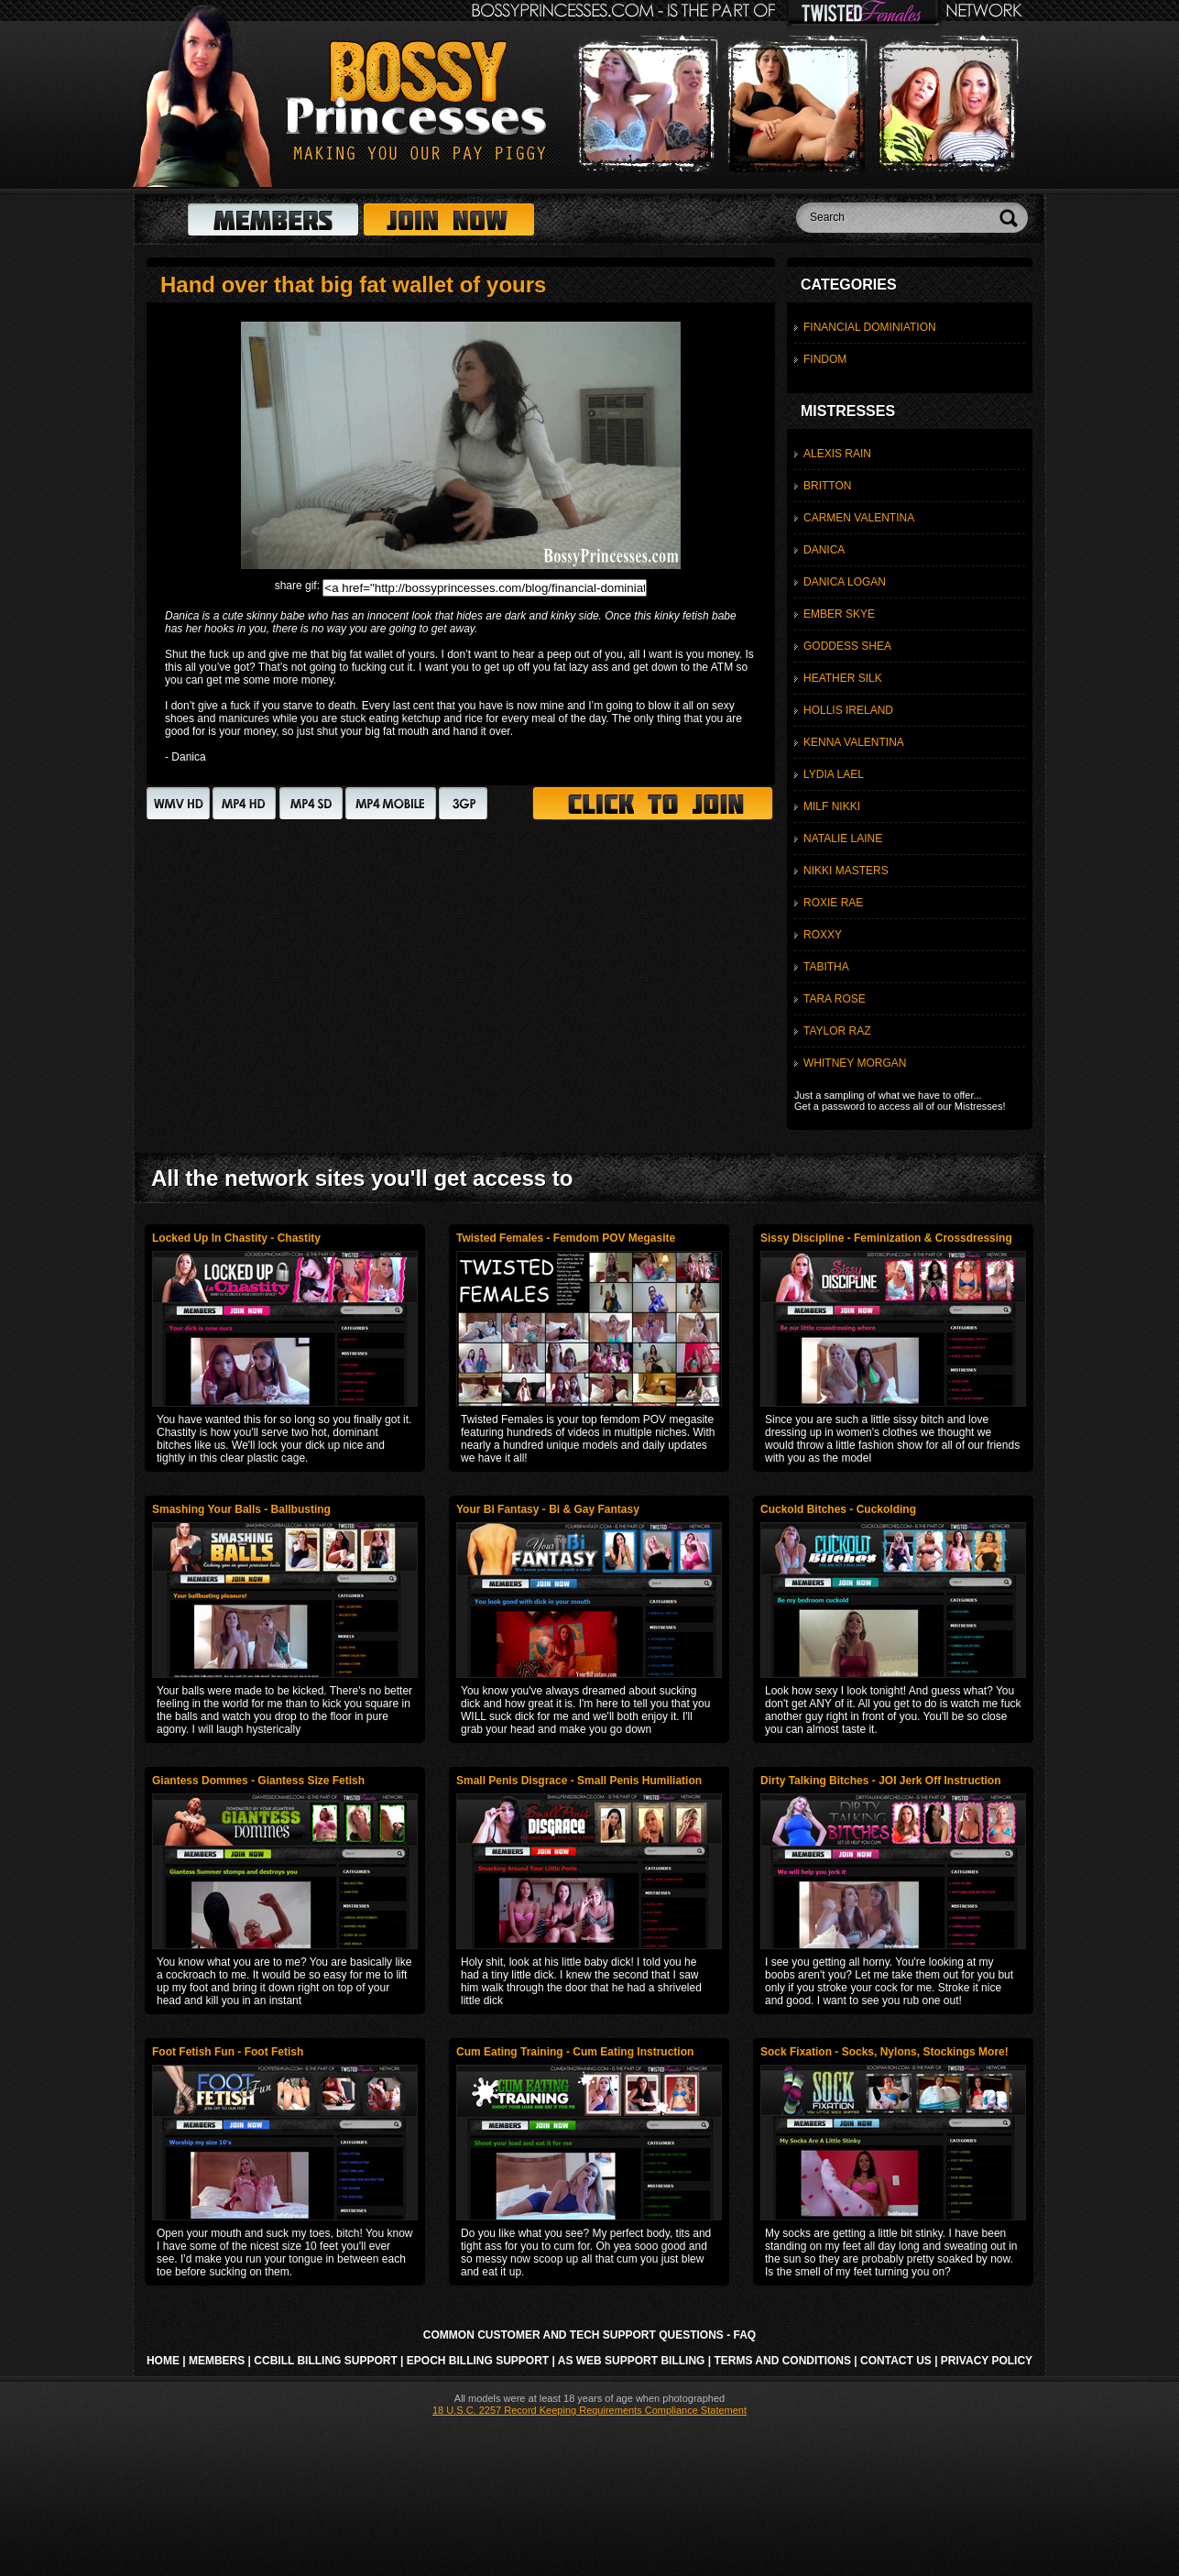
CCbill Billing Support (325, 2360)
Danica (824, 549)
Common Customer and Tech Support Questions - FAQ (589, 2335)
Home (163, 2360)
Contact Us (896, 2360)
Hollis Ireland (848, 710)
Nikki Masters (846, 870)
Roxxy (822, 934)
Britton (827, 485)
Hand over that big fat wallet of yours (353, 284)
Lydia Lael (833, 774)
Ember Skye (839, 614)
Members (217, 2360)
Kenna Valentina (853, 742)
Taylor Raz (837, 1031)
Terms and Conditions (782, 2360)
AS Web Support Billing (631, 2360)
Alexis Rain (837, 453)
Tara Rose (834, 998)
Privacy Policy (986, 2360)
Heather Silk (842, 678)
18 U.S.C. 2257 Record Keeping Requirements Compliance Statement (589, 2410)
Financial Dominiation (869, 327)
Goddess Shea (847, 646)
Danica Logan (844, 581)
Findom (824, 359)
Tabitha (826, 966)
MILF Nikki (831, 806)
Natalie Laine (842, 838)
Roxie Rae (833, 902)
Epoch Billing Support (478, 2360)
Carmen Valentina (858, 517)
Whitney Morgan (854, 1063)
